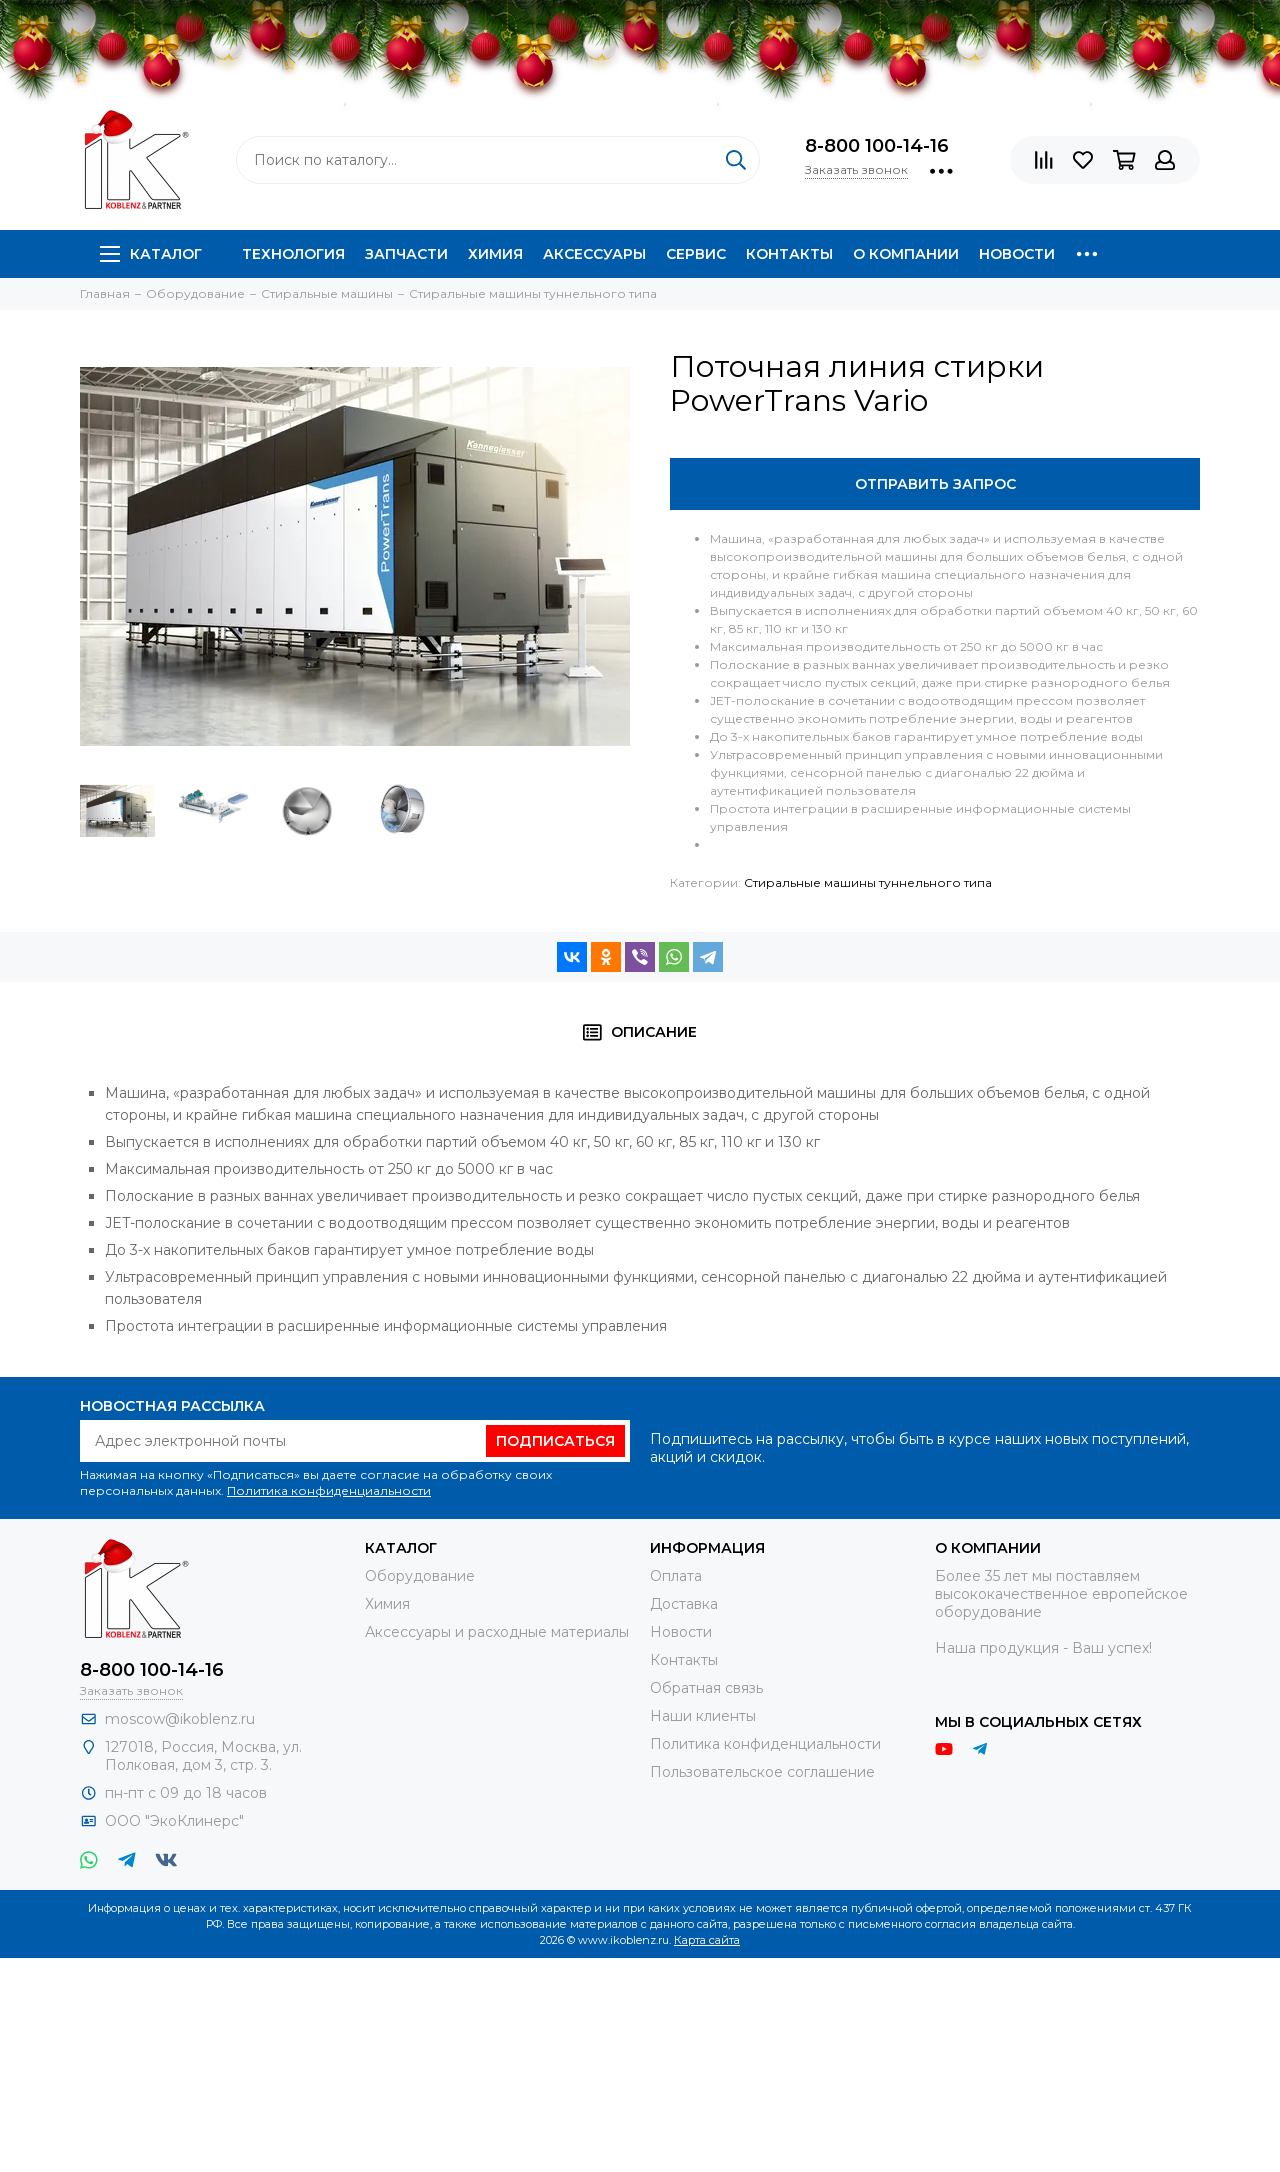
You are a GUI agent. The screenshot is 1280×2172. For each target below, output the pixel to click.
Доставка (684, 1604)
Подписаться (555, 1441)
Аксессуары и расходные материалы (497, 1632)
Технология (293, 254)
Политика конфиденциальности (329, 1490)
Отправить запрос (935, 484)
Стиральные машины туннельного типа (868, 882)
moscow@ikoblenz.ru (180, 1719)
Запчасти (406, 254)
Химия (495, 254)
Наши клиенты (703, 1716)
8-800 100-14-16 (877, 146)
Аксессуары (594, 254)
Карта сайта (707, 1940)
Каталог (151, 254)
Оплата (676, 1576)
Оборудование (420, 1576)
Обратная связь (706, 1688)
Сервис (696, 254)
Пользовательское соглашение (762, 1772)
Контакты (789, 254)
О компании (906, 254)
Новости (1017, 254)
